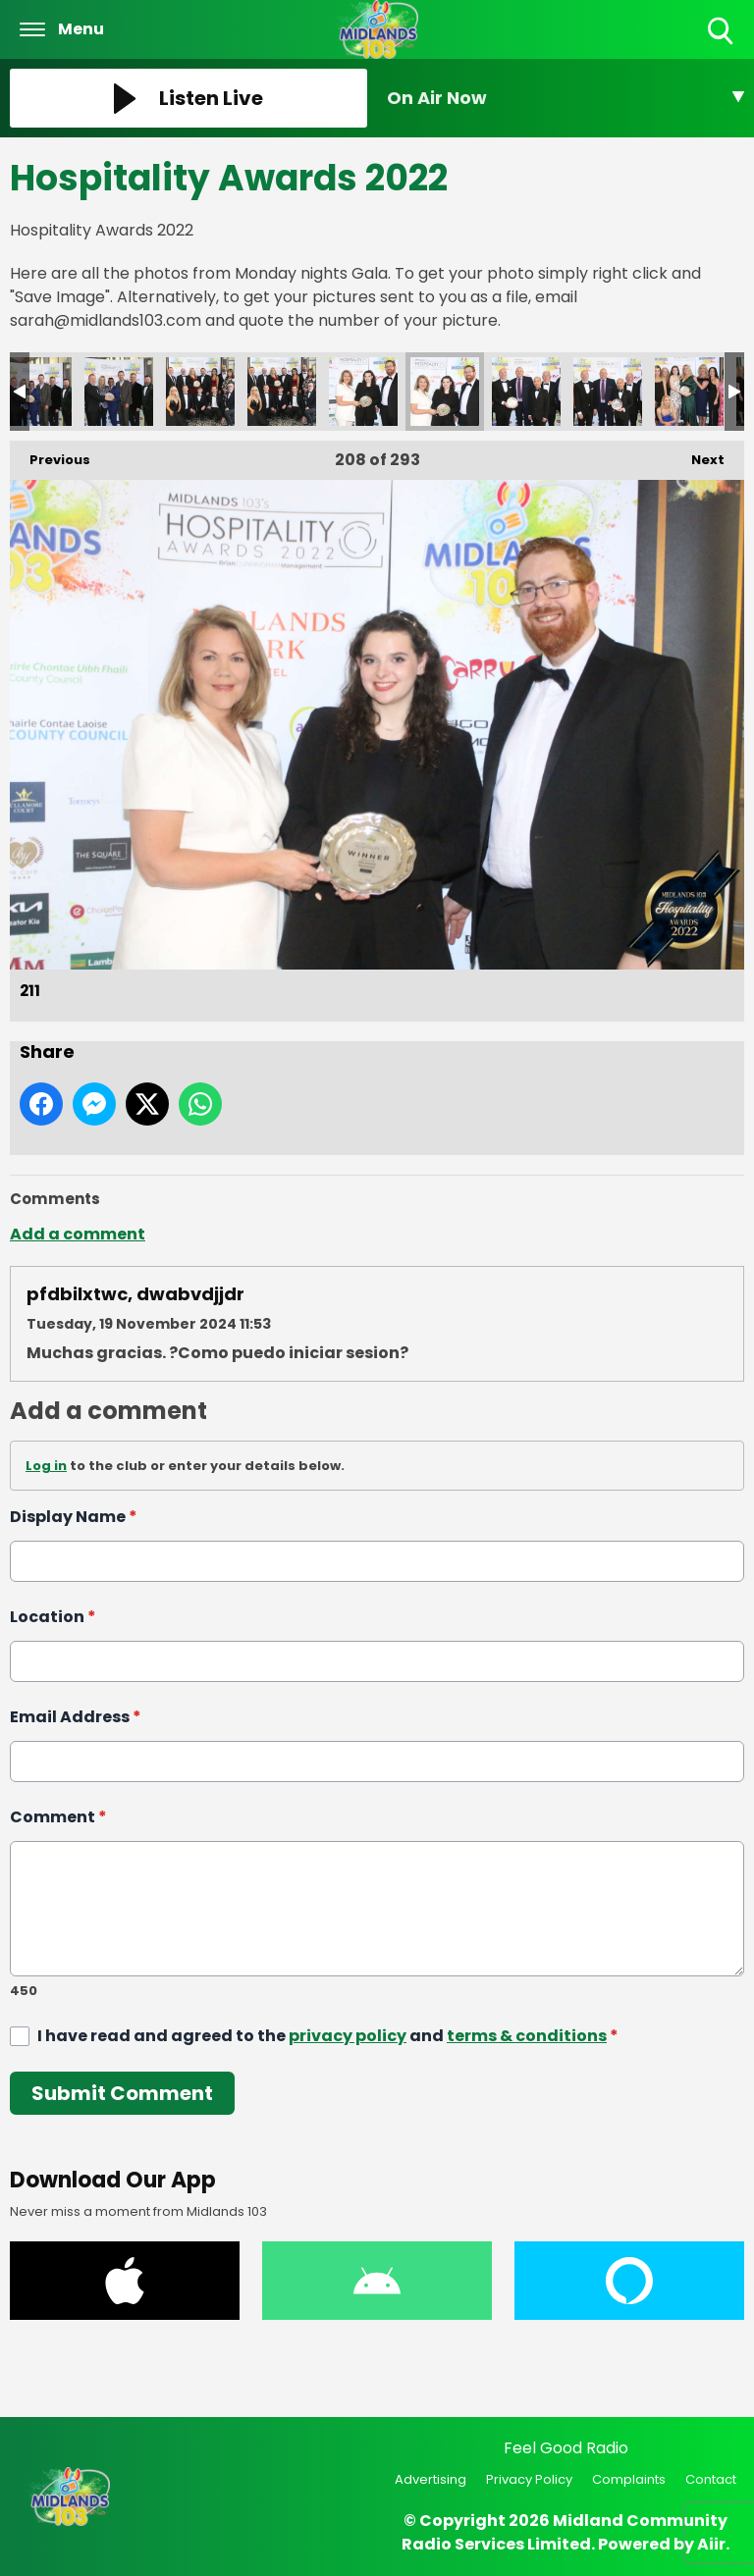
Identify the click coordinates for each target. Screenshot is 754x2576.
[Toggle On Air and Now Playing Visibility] (565, 98)
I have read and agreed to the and (328, 2035)
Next (698, 455)
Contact (710, 2479)
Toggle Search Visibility (722, 32)
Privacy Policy (529, 2479)
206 (37, 391)
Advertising (430, 2479)
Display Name (73, 1516)
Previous (50, 455)
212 (526, 391)
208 (200, 391)
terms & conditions (527, 2035)
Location (53, 1616)
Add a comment (77, 1234)
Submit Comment (122, 2093)
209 (281, 391)
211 (444, 391)
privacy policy (347, 2035)
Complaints (629, 2479)
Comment (58, 1817)
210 (363, 391)
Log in (46, 1465)
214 (689, 391)
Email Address (75, 1717)
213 (607, 391)
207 (118, 391)
